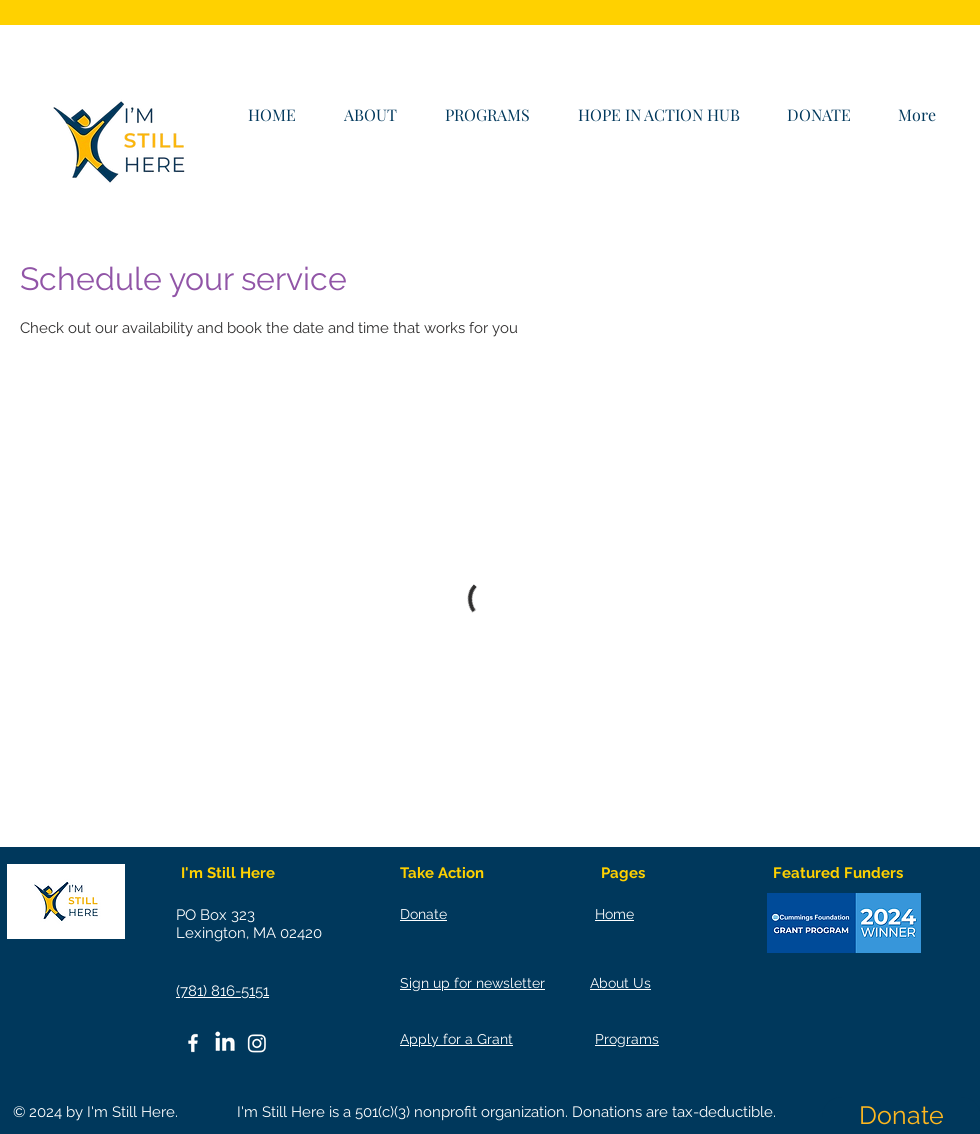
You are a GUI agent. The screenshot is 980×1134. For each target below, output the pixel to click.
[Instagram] (257, 1043)
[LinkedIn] (225, 1043)
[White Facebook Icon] (193, 1043)
